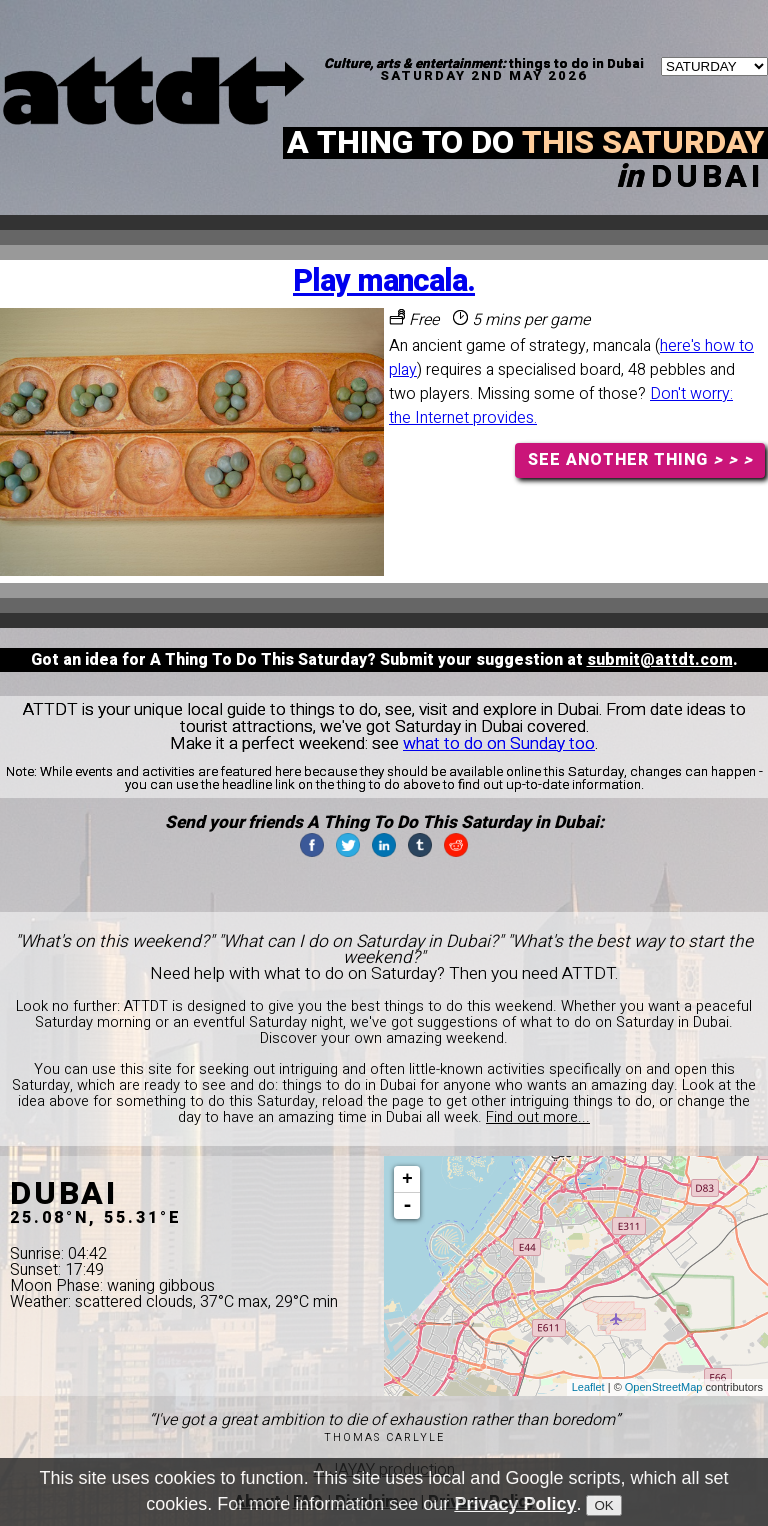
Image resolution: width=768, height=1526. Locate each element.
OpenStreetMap (664, 1387)
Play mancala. (384, 281)
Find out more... (538, 1117)
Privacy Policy (515, 1507)
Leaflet (588, 1387)
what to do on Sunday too (499, 743)
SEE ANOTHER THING (640, 460)
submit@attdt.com (660, 660)
